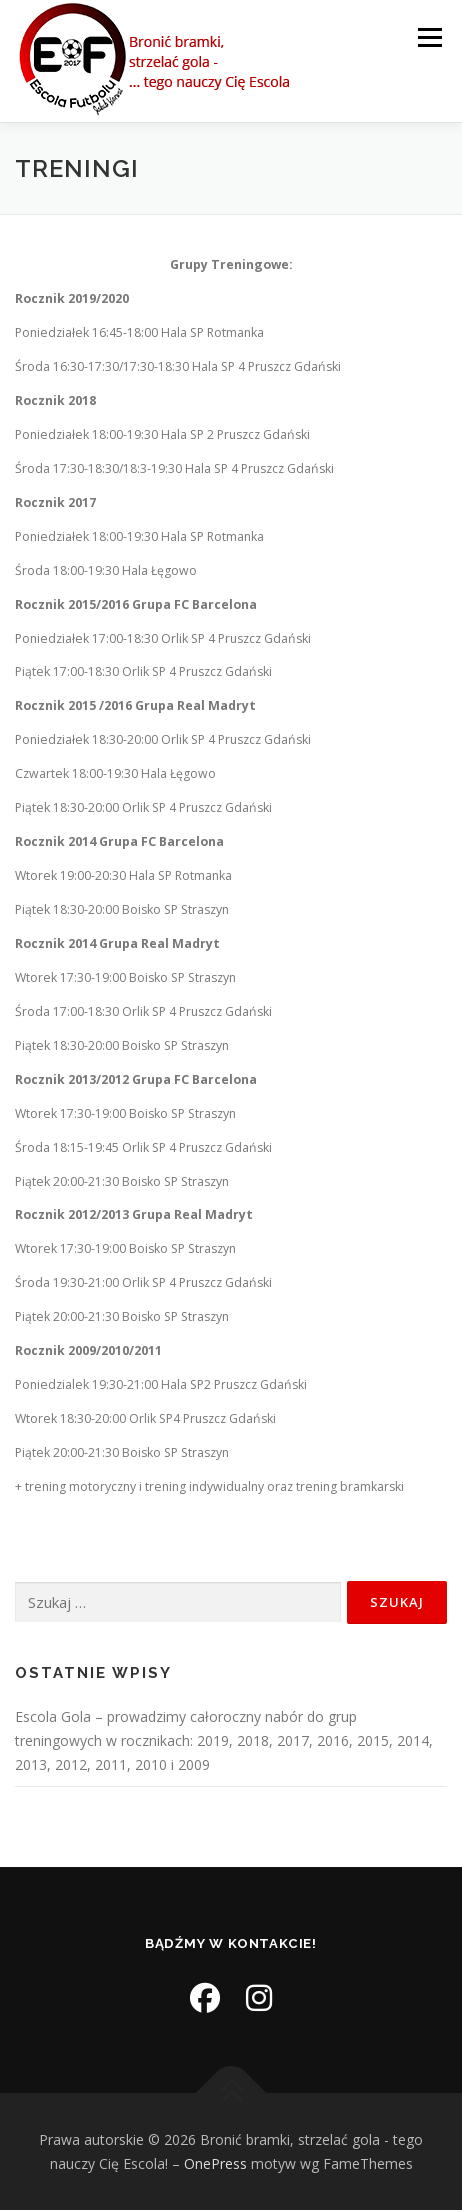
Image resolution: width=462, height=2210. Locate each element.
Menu (428, 37)
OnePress (215, 2163)
